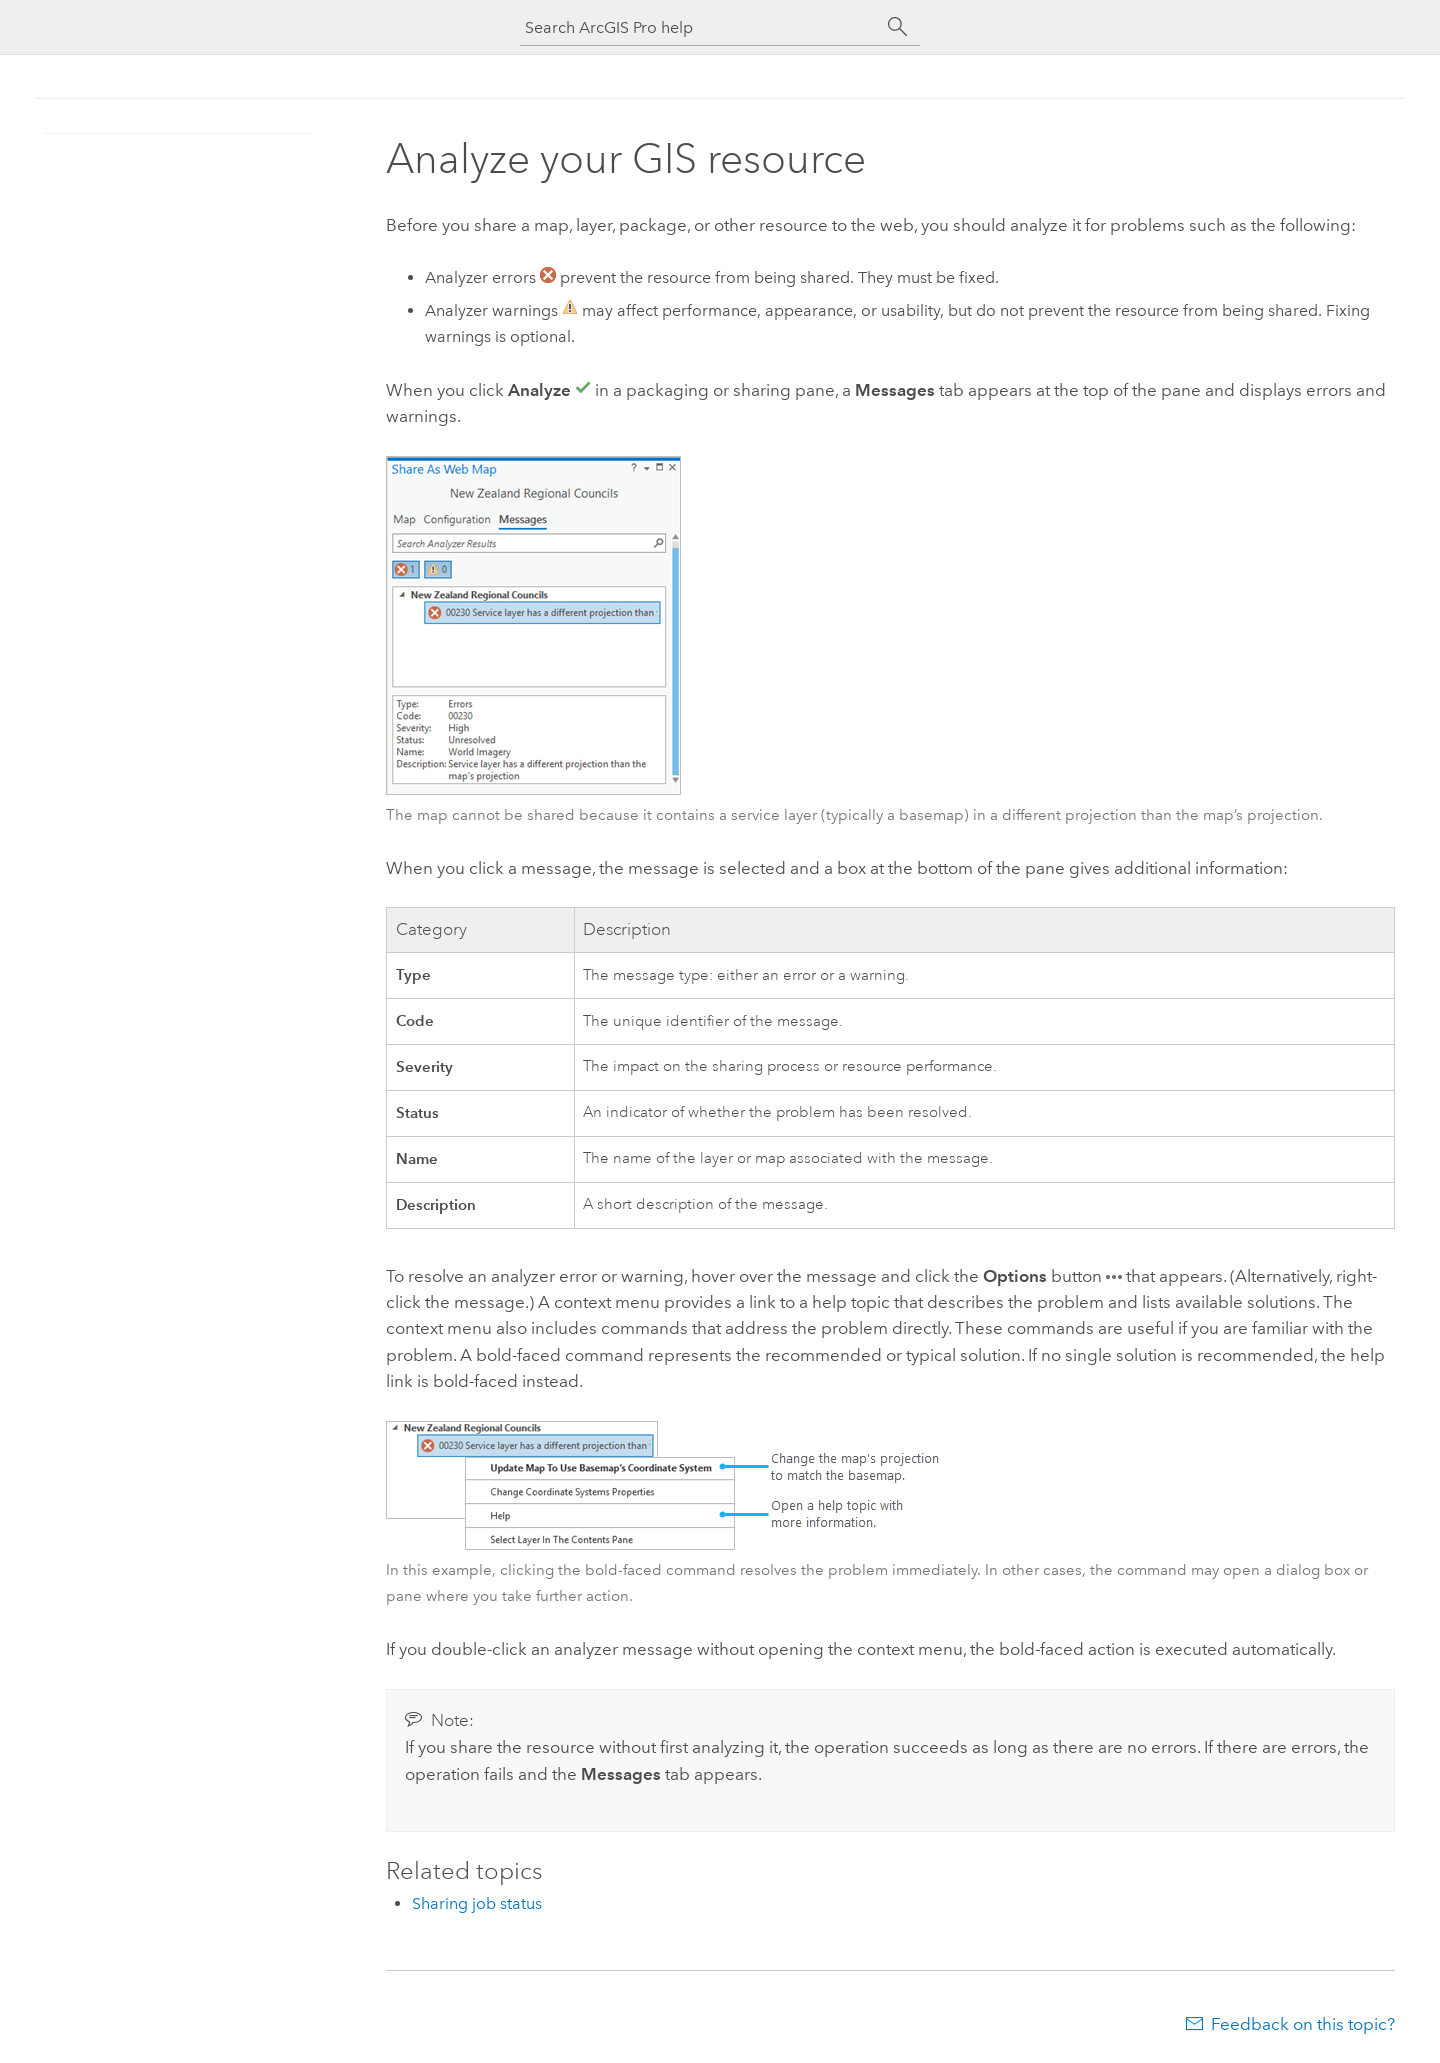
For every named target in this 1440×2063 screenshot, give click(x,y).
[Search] (898, 27)
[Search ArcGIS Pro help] (700, 27)
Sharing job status (477, 1903)
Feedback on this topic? (1303, 2024)
